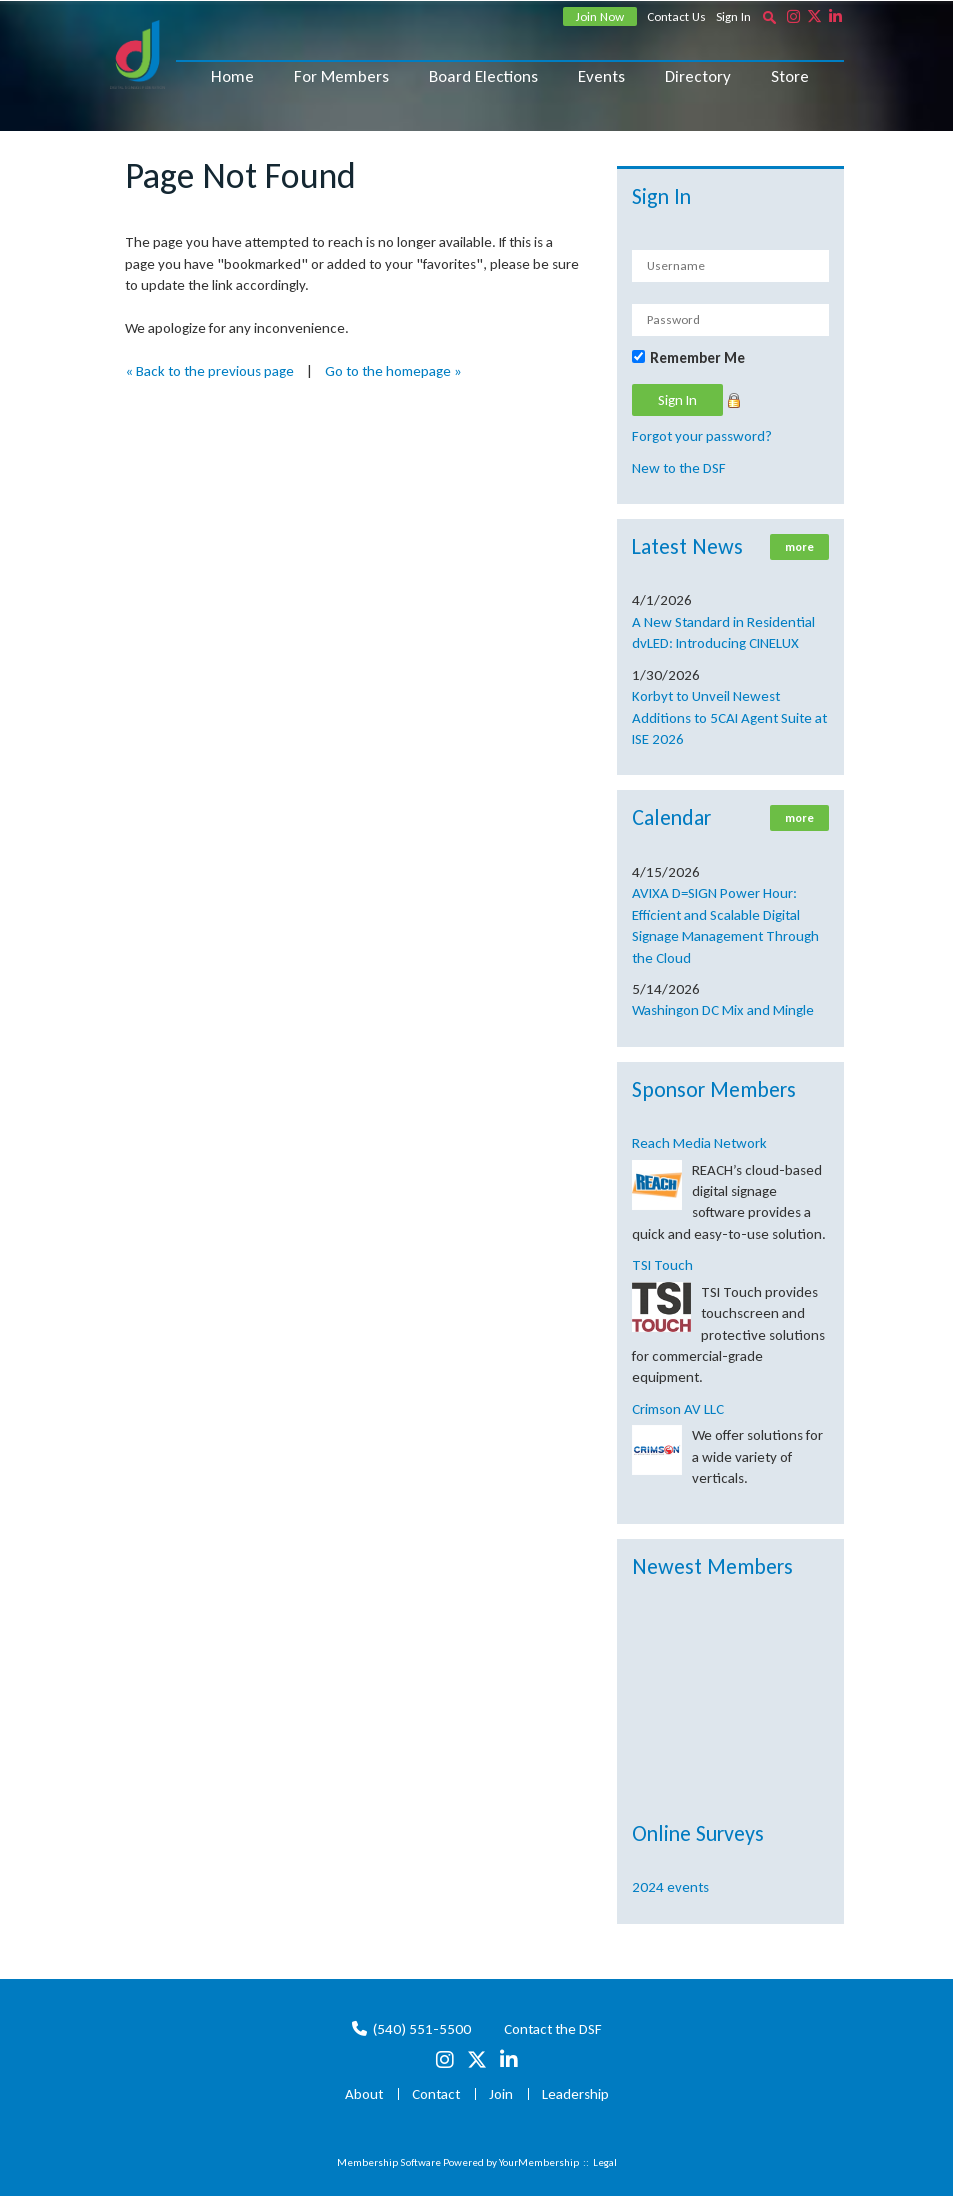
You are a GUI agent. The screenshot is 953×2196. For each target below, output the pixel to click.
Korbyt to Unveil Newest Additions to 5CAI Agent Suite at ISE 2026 (729, 717)
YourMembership (539, 2162)
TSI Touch (662, 1265)
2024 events (670, 1887)
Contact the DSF (553, 2029)
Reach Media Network (699, 1143)
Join (501, 2094)
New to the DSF (679, 468)
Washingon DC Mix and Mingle (723, 1010)
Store (790, 76)
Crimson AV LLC (678, 1409)
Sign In (733, 16)
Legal (605, 2162)
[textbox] (770, 17)
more (799, 547)
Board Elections (483, 76)
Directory (698, 76)
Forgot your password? (702, 436)
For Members (341, 76)
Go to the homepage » (393, 371)
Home (232, 76)
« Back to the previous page (209, 371)
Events (601, 76)
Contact (436, 2094)
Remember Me (697, 358)
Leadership (575, 2094)
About (364, 2094)
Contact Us (676, 16)
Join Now (600, 16)
